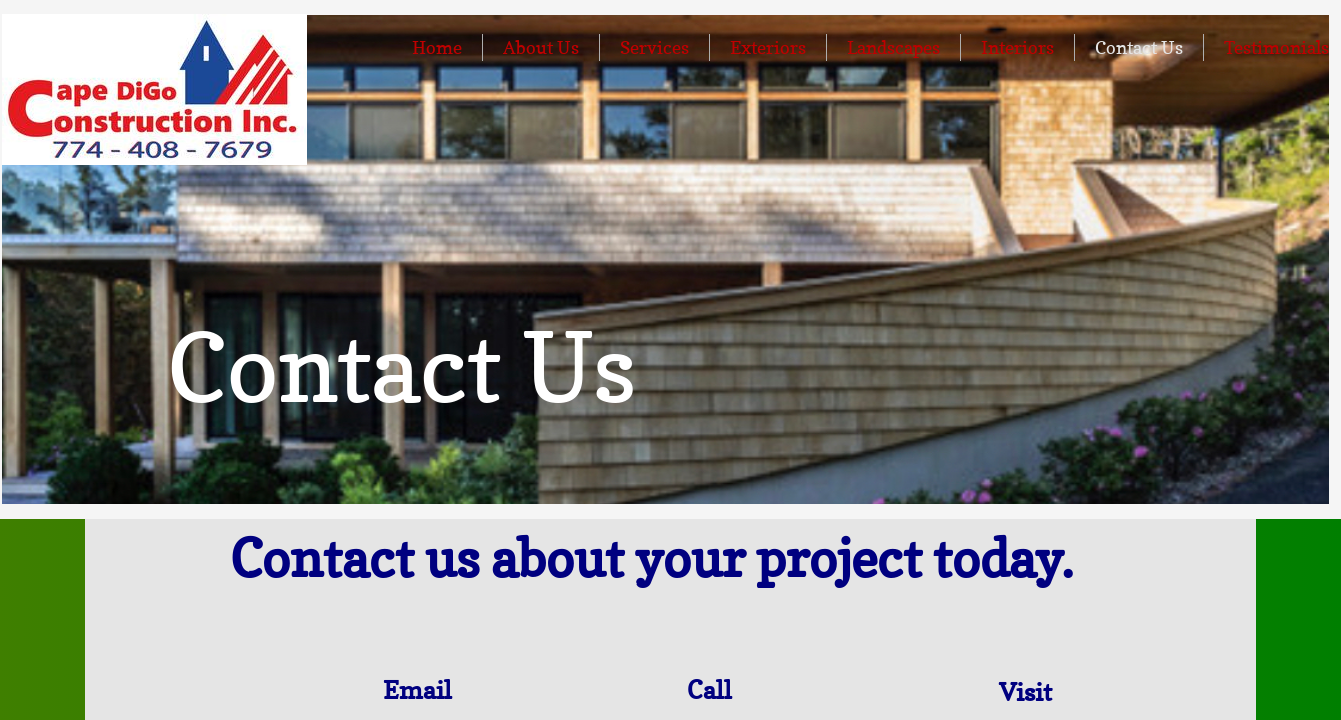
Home (437, 47)
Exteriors (768, 47)
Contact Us (1139, 47)
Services (654, 47)
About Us (541, 47)
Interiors (1017, 47)
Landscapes (893, 47)
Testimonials (1276, 47)
